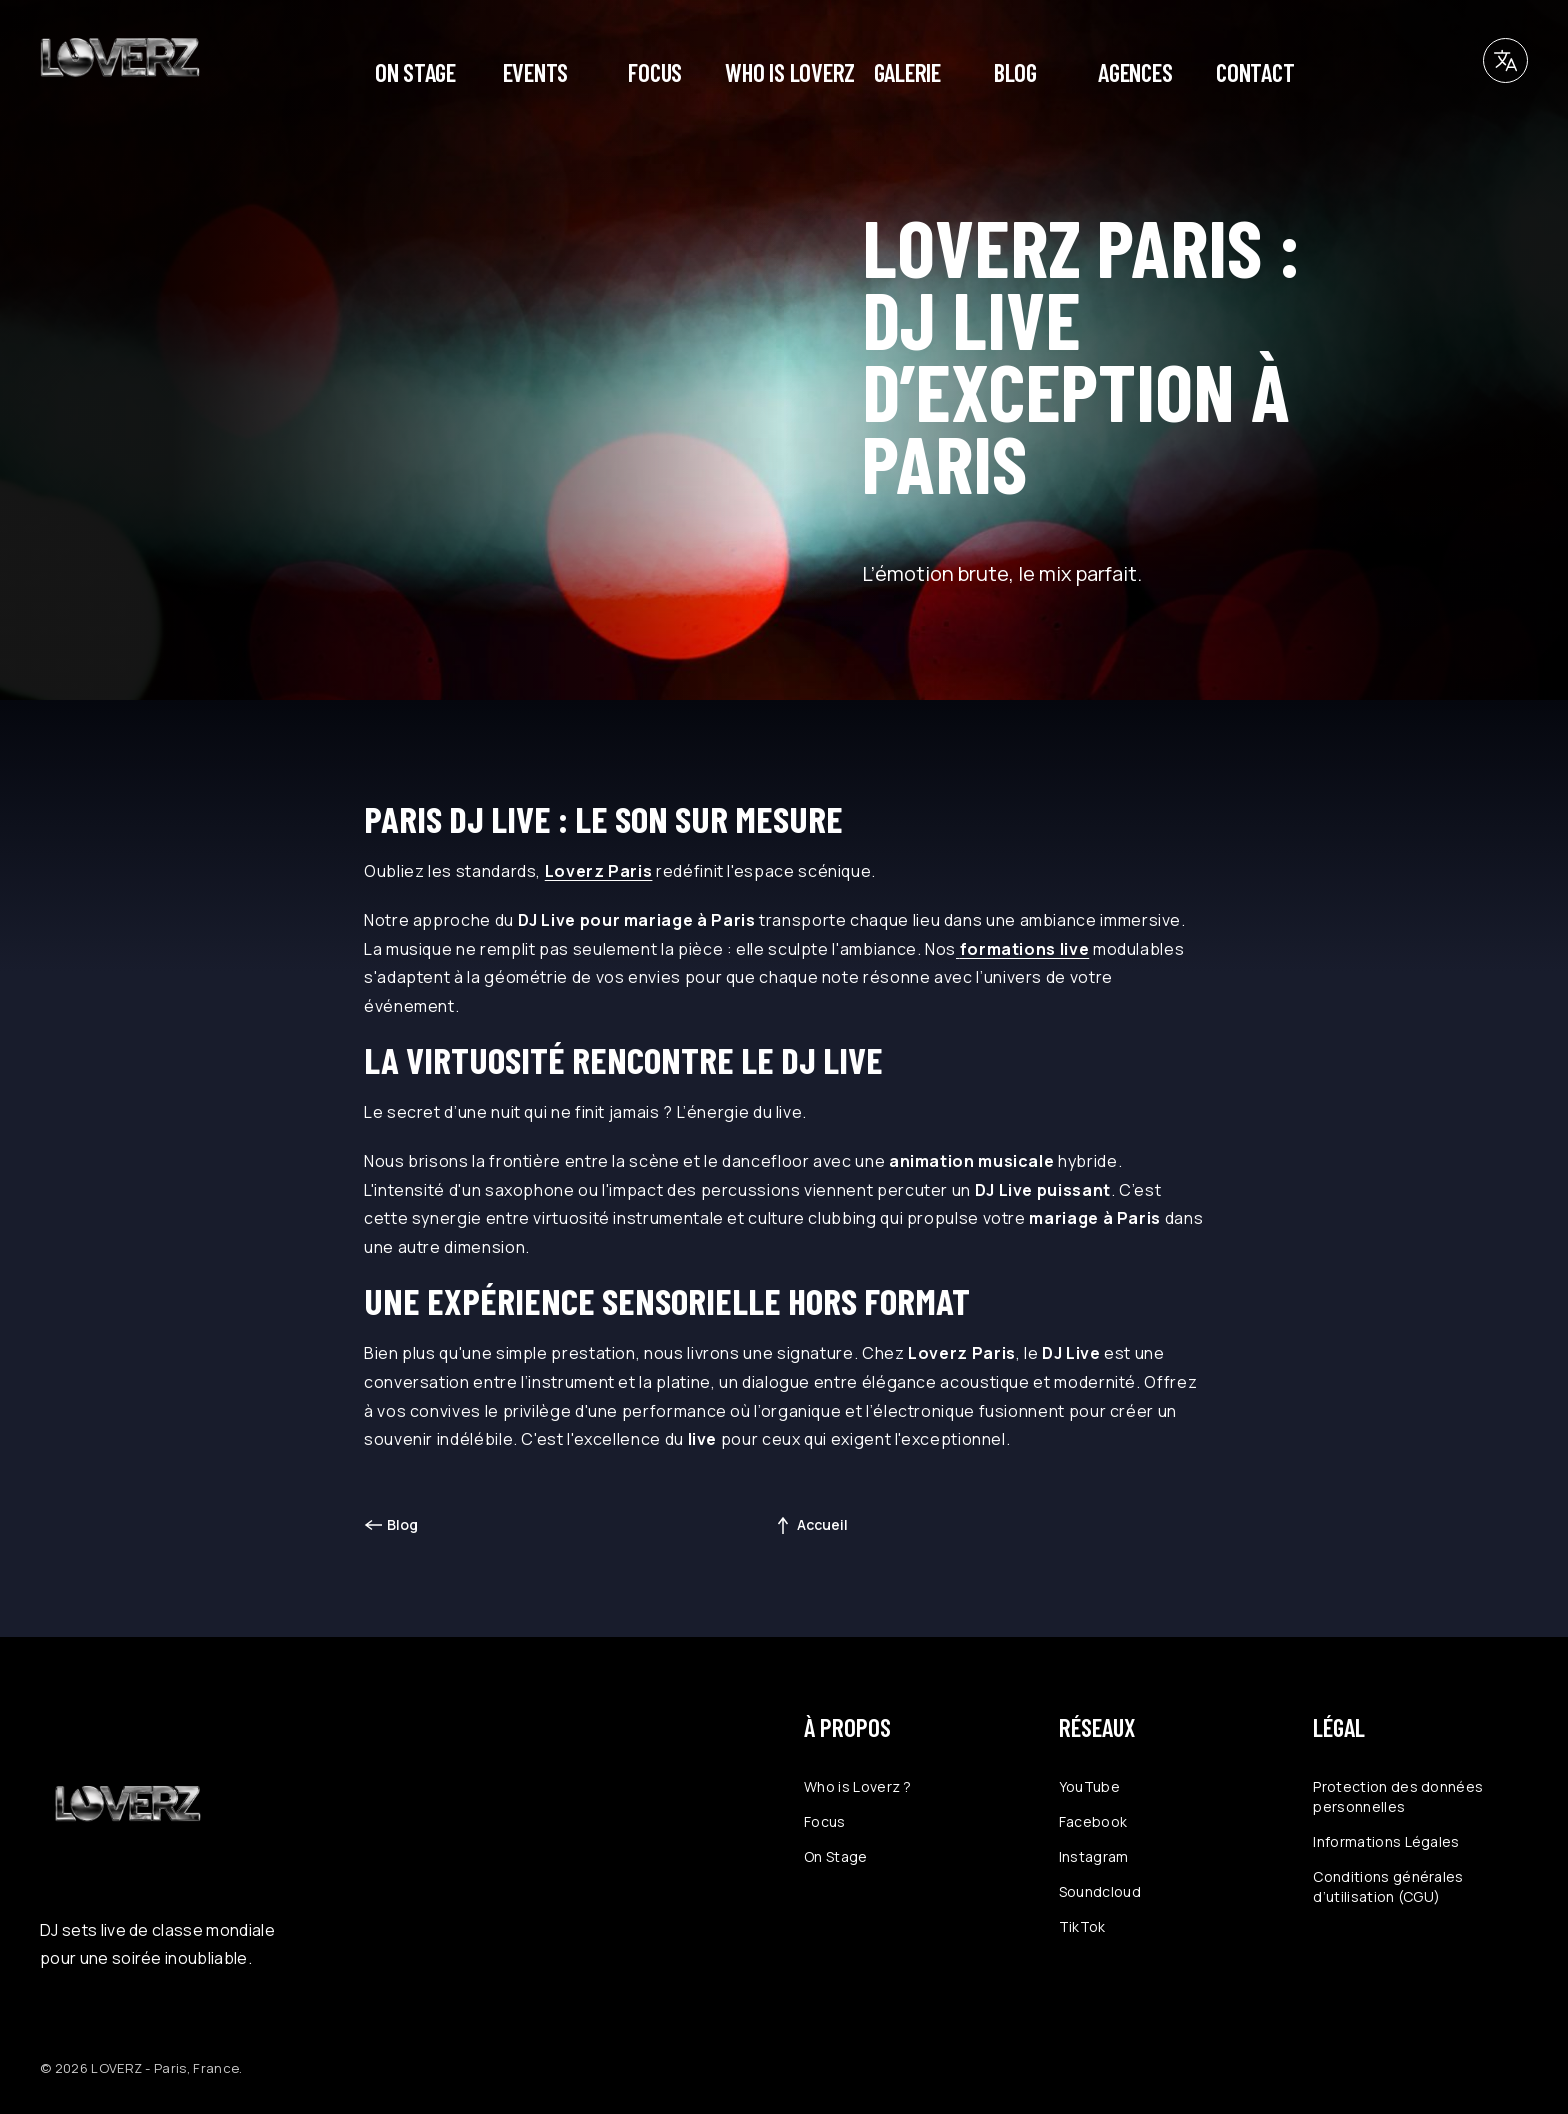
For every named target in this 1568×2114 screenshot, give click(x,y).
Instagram (1094, 1856)
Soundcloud (1100, 1891)
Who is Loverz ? (858, 1786)
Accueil (822, 1524)
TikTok (1082, 1926)
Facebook (1093, 1821)
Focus (825, 1821)
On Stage (836, 1856)
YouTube (1089, 1786)
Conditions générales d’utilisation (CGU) (1388, 1886)
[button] (1505, 60)
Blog (402, 1524)
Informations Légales (1386, 1841)
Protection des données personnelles (1398, 1796)
